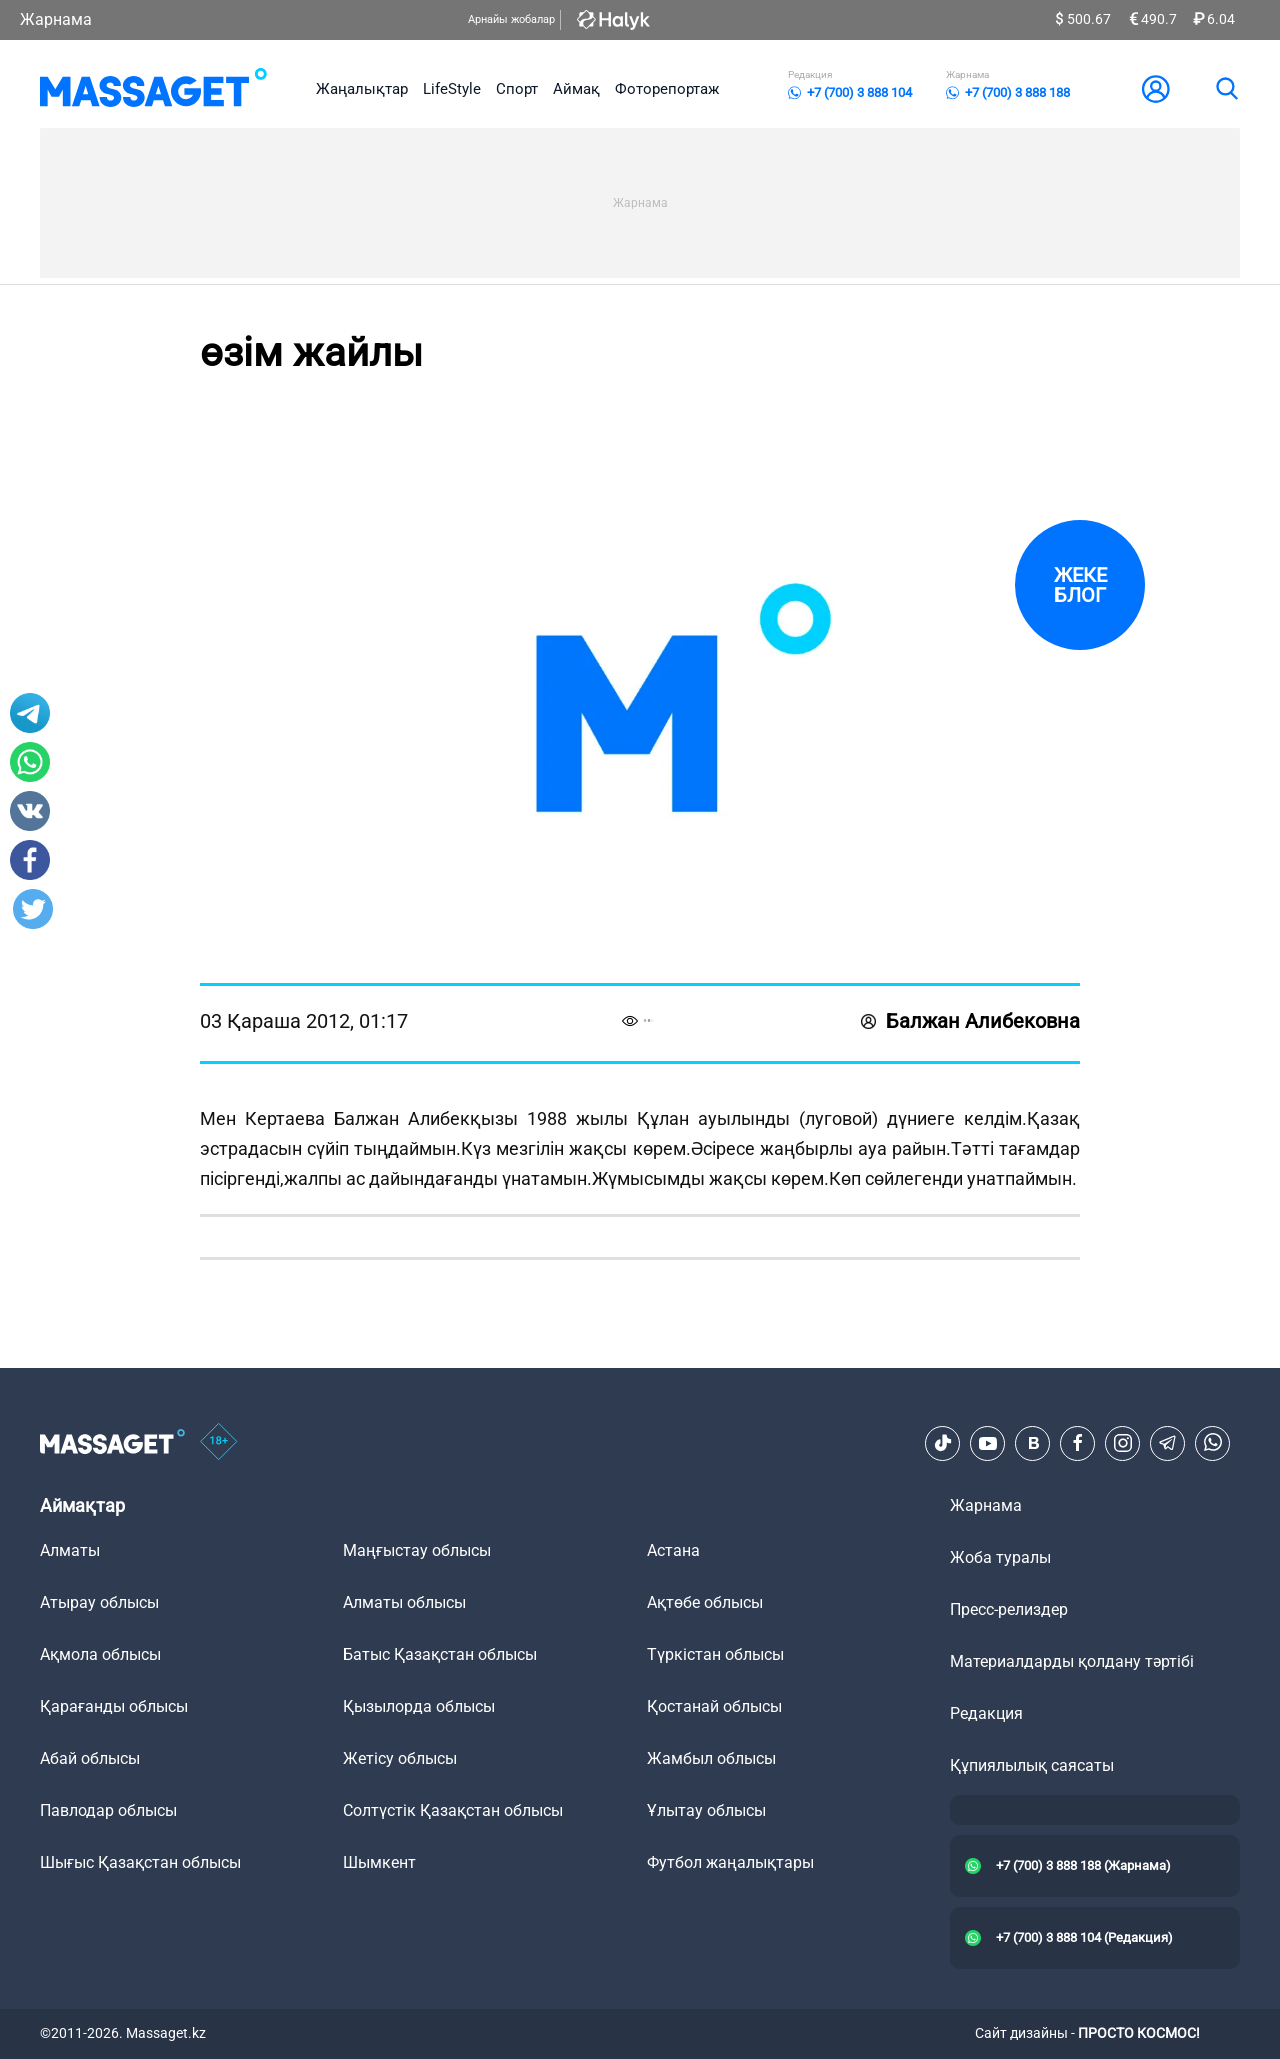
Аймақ (576, 89)
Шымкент (379, 1862)
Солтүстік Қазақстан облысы (453, 1810)
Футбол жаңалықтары (730, 1862)
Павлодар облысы (108, 1810)
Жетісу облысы (400, 1758)
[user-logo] (1156, 89)
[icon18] (219, 1443)
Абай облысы (90, 1758)
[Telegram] (1168, 1443)
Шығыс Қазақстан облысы (140, 1862)
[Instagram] (1123, 1443)
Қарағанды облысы (114, 1706)
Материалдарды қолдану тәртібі (1072, 1661)
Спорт (517, 89)
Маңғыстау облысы (417, 1550)
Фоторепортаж (667, 89)
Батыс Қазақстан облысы (440, 1654)
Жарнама (56, 19)
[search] (1226, 89)
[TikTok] (943, 1443)
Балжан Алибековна (970, 1021)
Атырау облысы (99, 1602)
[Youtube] (988, 1443)
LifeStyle (452, 89)
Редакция (986, 1713)
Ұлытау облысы (706, 1810)
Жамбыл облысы (711, 1758)
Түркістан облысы (715, 1654)
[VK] (1033, 1443)
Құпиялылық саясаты (1032, 1765)
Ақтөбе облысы (705, 1602)
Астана (673, 1550)
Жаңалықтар (362, 89)
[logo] (153, 89)
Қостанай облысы (714, 1706)
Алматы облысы (404, 1602)
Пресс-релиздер (1009, 1609)
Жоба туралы (1000, 1557)
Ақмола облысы (100, 1654)
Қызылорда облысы (419, 1706)
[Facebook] (1078, 1443)
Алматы (70, 1550)
